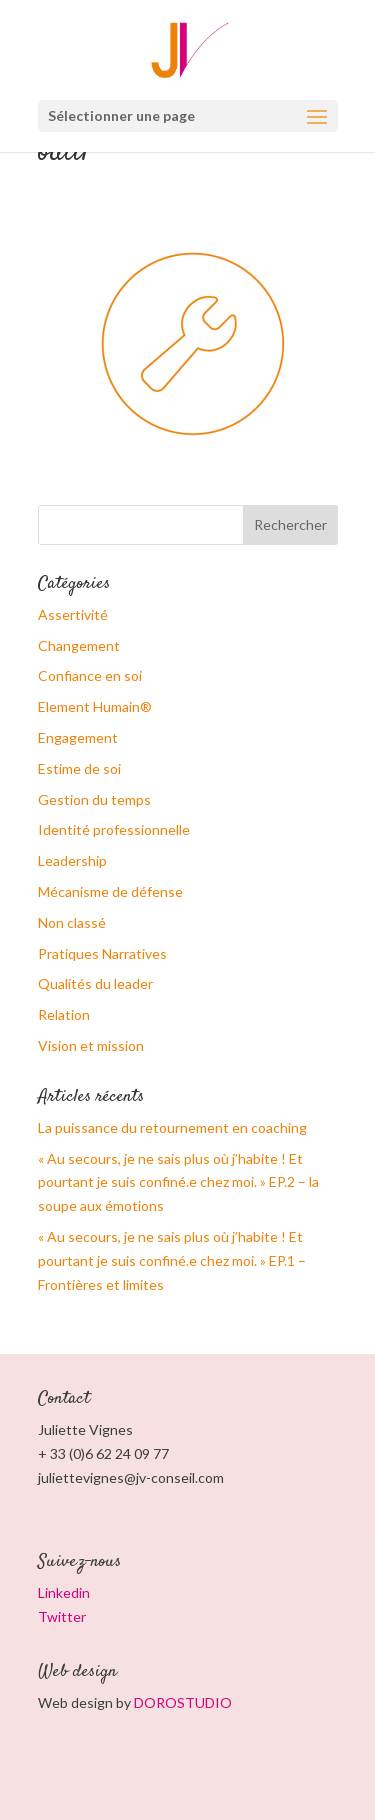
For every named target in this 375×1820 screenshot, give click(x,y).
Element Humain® (95, 706)
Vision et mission (91, 1045)
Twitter (62, 1616)
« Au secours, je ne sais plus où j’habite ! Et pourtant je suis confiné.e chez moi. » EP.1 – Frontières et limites (172, 1260)
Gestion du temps (94, 799)
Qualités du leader (95, 983)
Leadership (72, 860)
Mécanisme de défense (110, 891)
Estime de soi (79, 768)
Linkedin (64, 1592)
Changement (79, 645)
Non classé (72, 922)
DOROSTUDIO (183, 1702)
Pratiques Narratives (102, 953)
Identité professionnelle (114, 829)
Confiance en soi (90, 675)
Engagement (78, 737)
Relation (64, 1014)
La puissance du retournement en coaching (172, 1127)
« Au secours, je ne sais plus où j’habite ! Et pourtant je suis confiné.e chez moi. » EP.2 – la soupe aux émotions (178, 1182)
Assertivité (73, 614)
